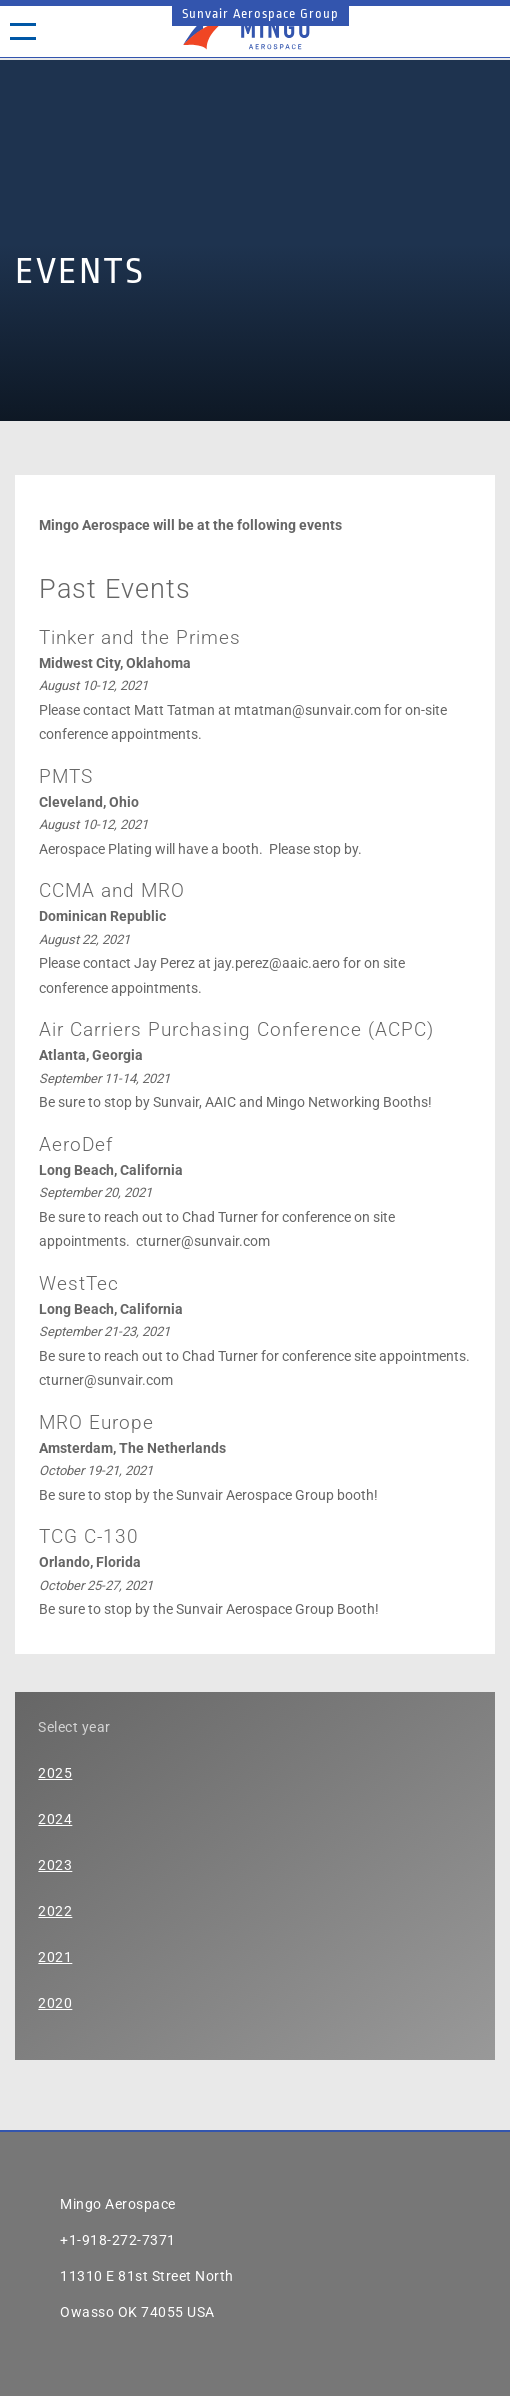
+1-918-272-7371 (118, 2240)
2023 (55, 1865)
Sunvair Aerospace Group (260, 13)
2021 (55, 1957)
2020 (55, 2003)
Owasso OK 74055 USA (137, 2312)
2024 (55, 1819)
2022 (55, 1911)
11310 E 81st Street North (147, 2276)
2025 (55, 1773)
